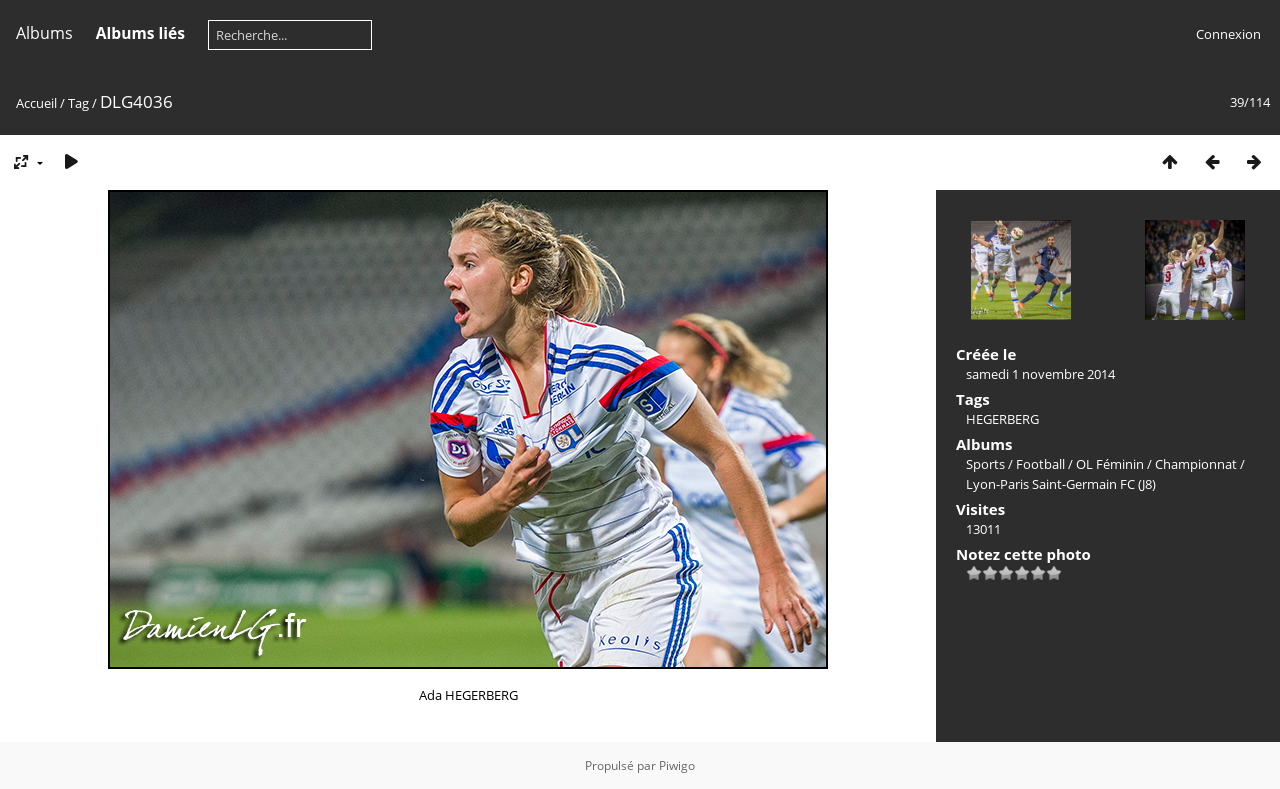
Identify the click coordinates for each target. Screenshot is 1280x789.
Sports (985, 464)
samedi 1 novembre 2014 (1040, 374)
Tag (78, 103)
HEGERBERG (1002, 419)
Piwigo (677, 765)
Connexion (1228, 34)
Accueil (36, 103)
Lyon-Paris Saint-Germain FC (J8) (1061, 484)
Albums (44, 33)
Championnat (1196, 464)
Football (1040, 464)
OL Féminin (1110, 464)
